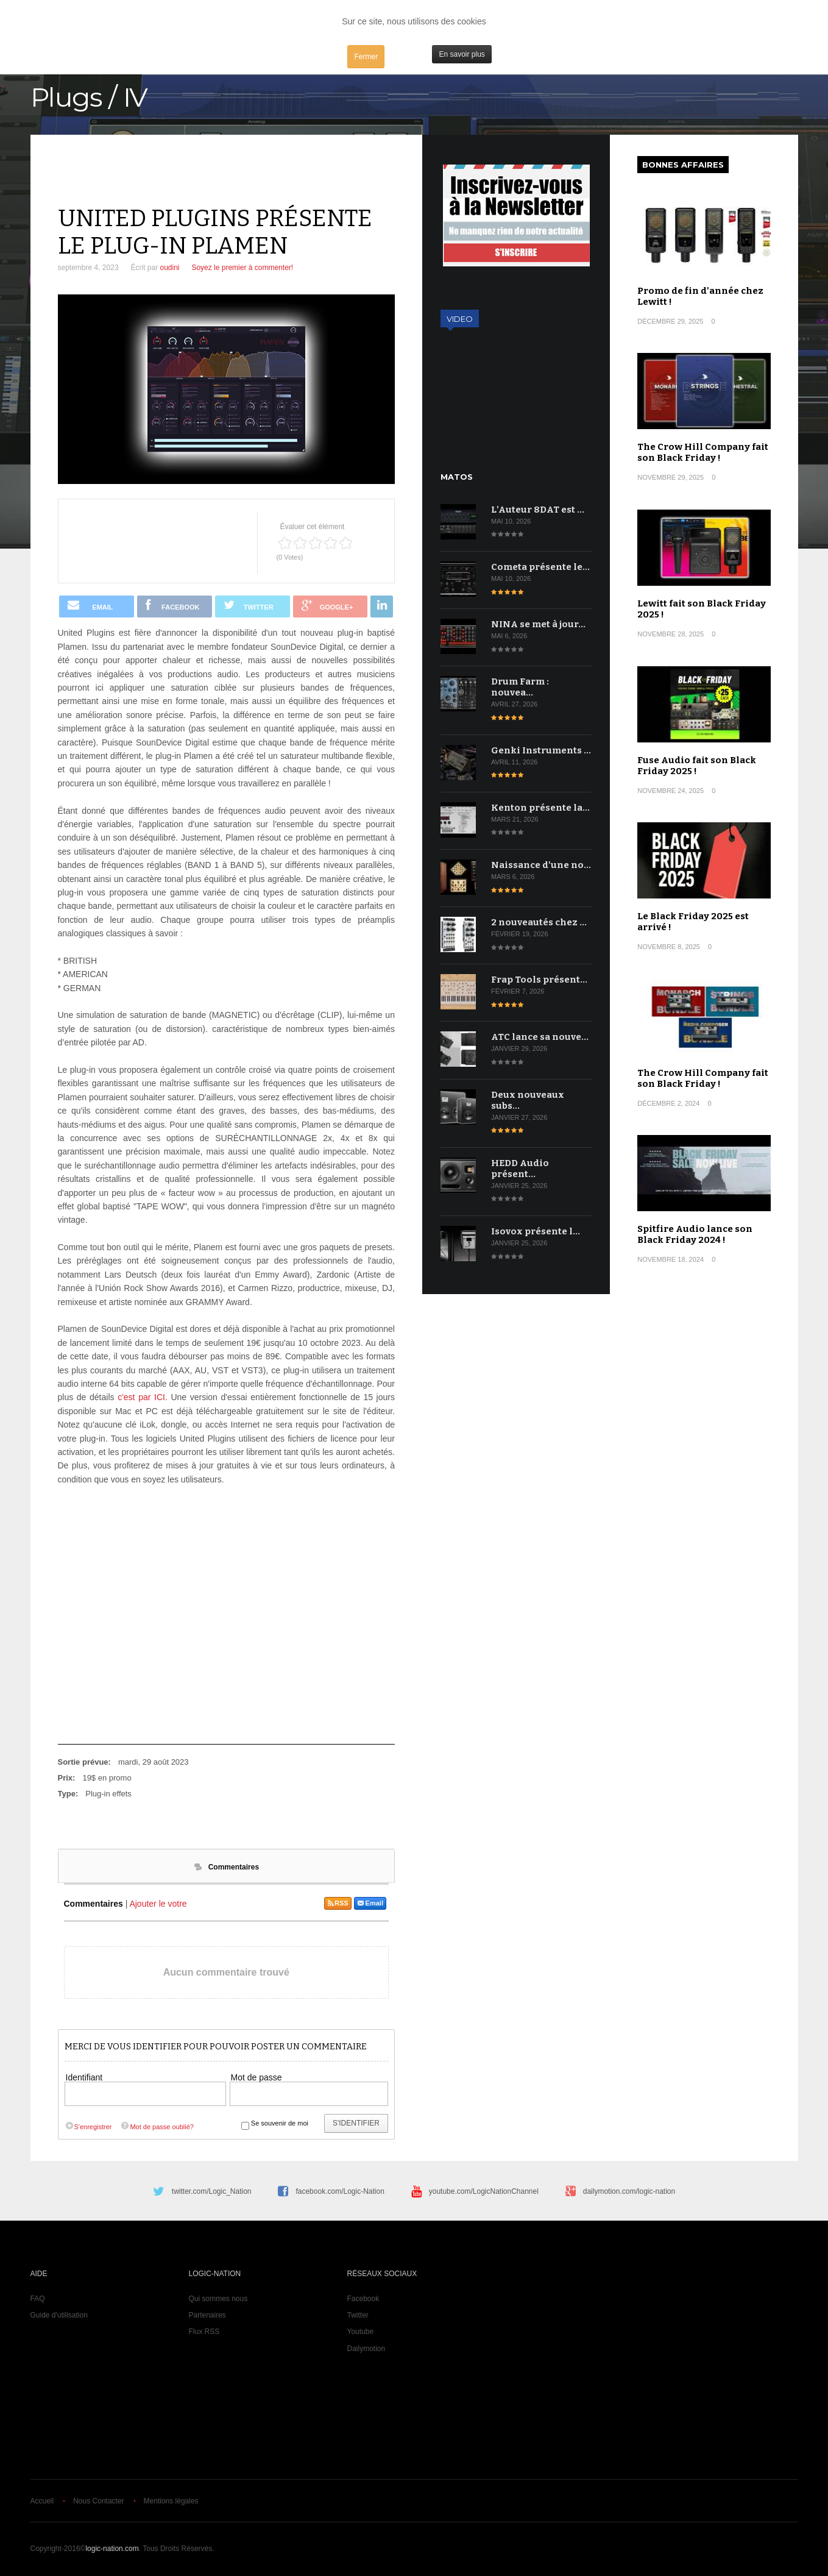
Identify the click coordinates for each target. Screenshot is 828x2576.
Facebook (363, 2298)
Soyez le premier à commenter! (242, 267)
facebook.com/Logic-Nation (339, 2191)
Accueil (42, 2501)
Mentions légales (171, 2501)
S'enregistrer (88, 2126)
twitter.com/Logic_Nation (212, 2191)
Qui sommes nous (218, 2298)
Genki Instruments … (541, 750)
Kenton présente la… (540, 807)
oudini (169, 267)
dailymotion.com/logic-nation (629, 2191)
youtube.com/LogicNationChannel (484, 2191)
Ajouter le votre (157, 1904)
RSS (338, 1903)
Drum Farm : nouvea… (520, 687)
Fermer (366, 56)
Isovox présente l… (535, 1231)
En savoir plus (461, 54)
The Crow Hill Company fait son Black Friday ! (702, 452)
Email (370, 1903)
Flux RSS (204, 2331)
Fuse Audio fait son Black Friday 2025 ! (696, 766)
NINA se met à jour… (538, 624)
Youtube (360, 2331)
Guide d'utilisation (59, 2315)
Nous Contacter (98, 2501)
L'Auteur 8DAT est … (537, 509)
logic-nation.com (111, 2548)
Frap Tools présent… (539, 979)
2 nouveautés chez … (539, 922)
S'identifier (356, 2123)
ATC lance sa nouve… (540, 1036)
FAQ (37, 2298)
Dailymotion (366, 2348)
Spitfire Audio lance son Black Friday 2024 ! (694, 1234)
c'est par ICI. (143, 1397)
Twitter (358, 2315)
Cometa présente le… (540, 566)
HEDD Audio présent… (520, 1168)
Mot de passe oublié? (157, 2126)
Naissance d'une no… (541, 864)
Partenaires (207, 2315)
